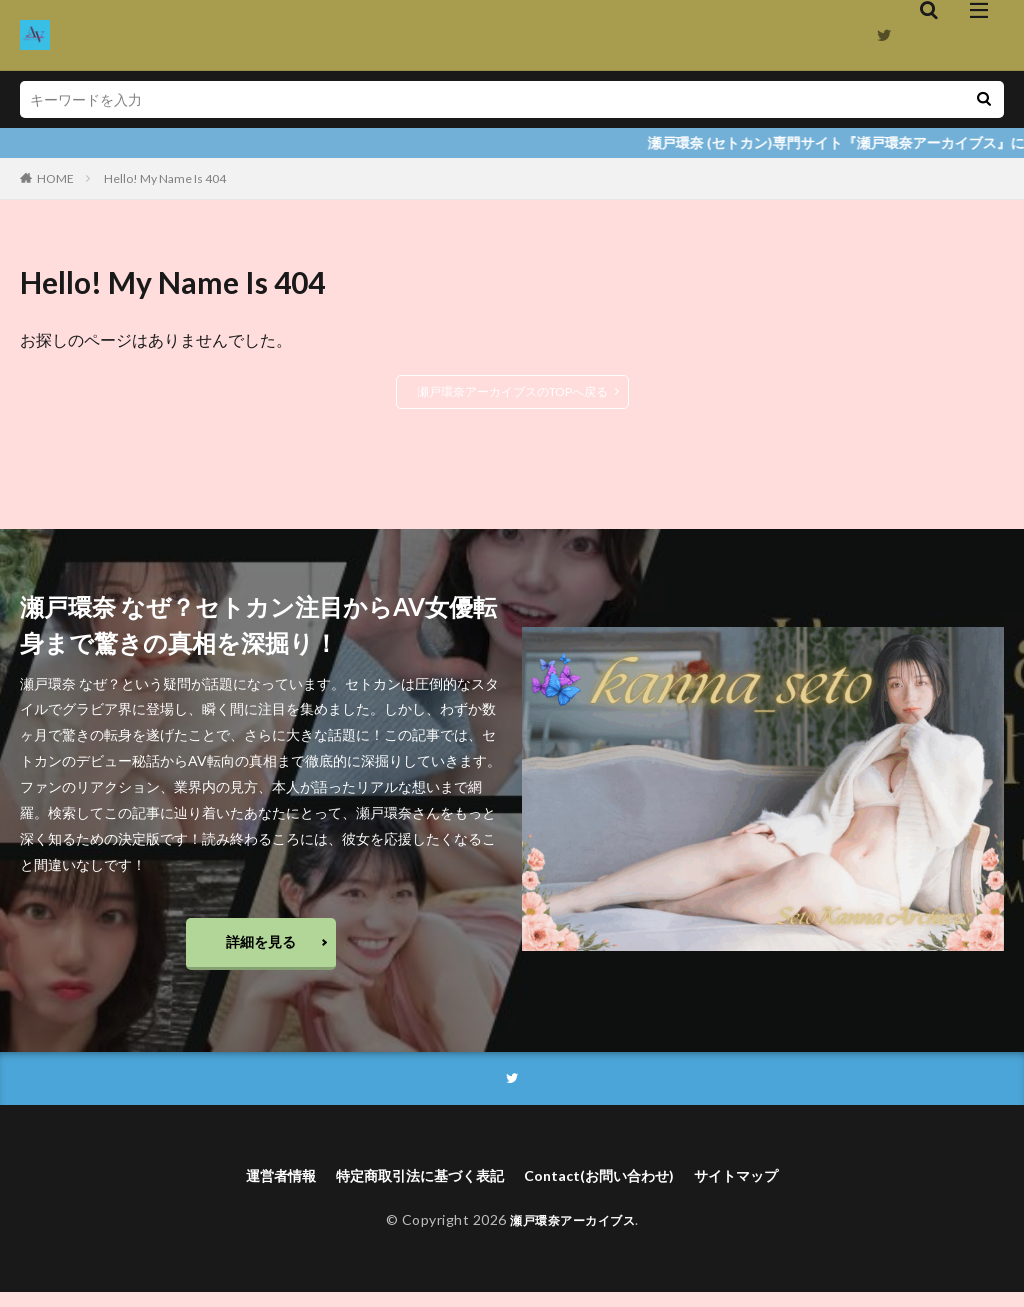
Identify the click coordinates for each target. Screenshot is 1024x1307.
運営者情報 (255, 1188)
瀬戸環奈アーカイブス (572, 1234)
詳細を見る (261, 946)
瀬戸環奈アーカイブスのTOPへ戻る (512, 391)
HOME (55, 178)
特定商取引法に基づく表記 (411, 1188)
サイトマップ (762, 1188)
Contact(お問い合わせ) (610, 1188)
